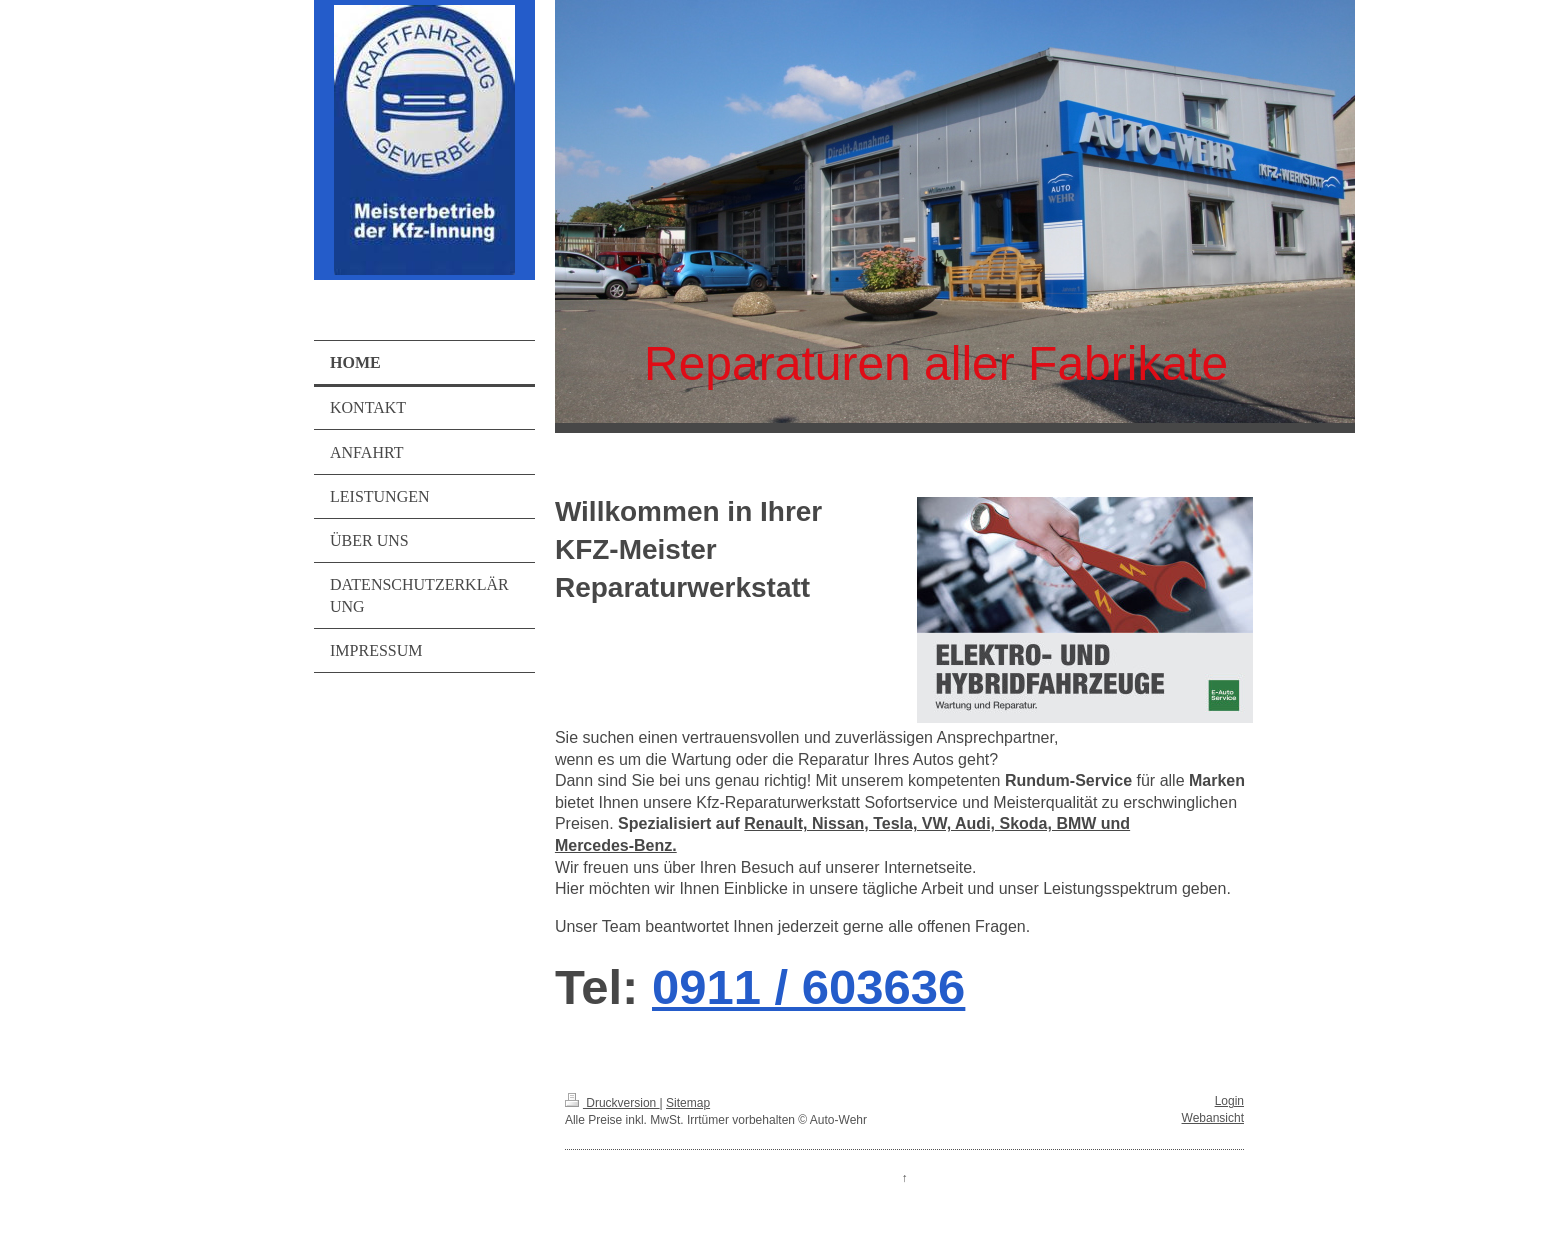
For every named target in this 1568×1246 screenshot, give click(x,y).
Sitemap (688, 1103)
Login (1229, 1101)
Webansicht (1213, 1118)
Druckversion (612, 1103)
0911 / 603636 (808, 987)
